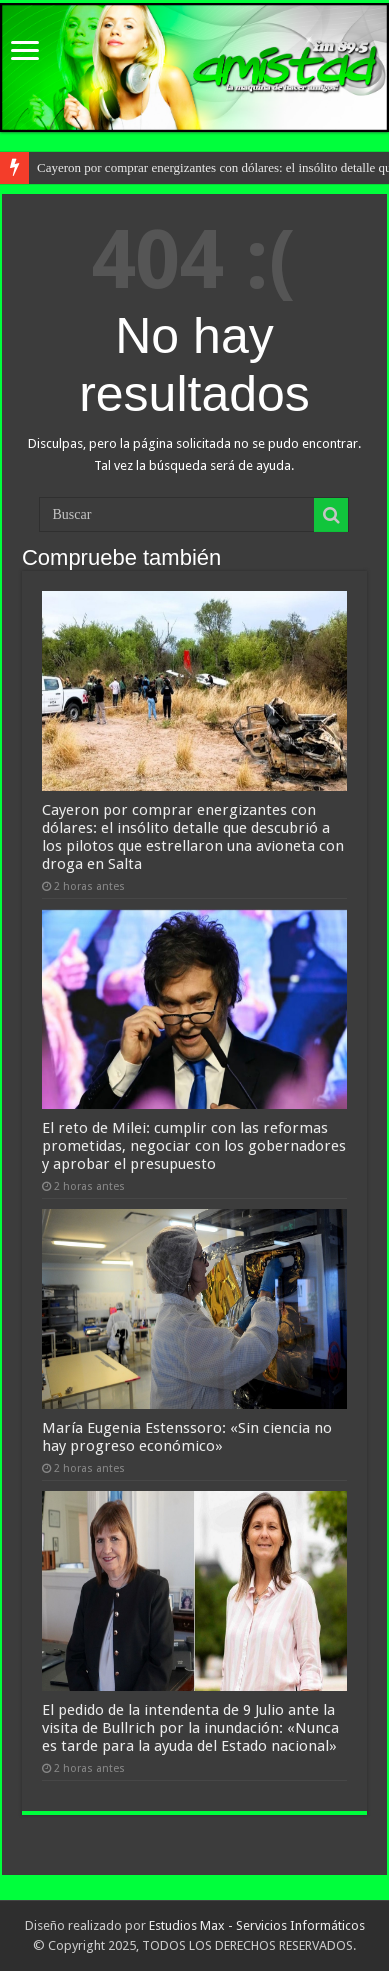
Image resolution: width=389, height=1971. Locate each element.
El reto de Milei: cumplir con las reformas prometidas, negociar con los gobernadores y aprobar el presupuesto (194, 1146)
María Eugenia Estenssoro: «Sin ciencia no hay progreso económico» (187, 1437)
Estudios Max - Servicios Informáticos (257, 1925)
